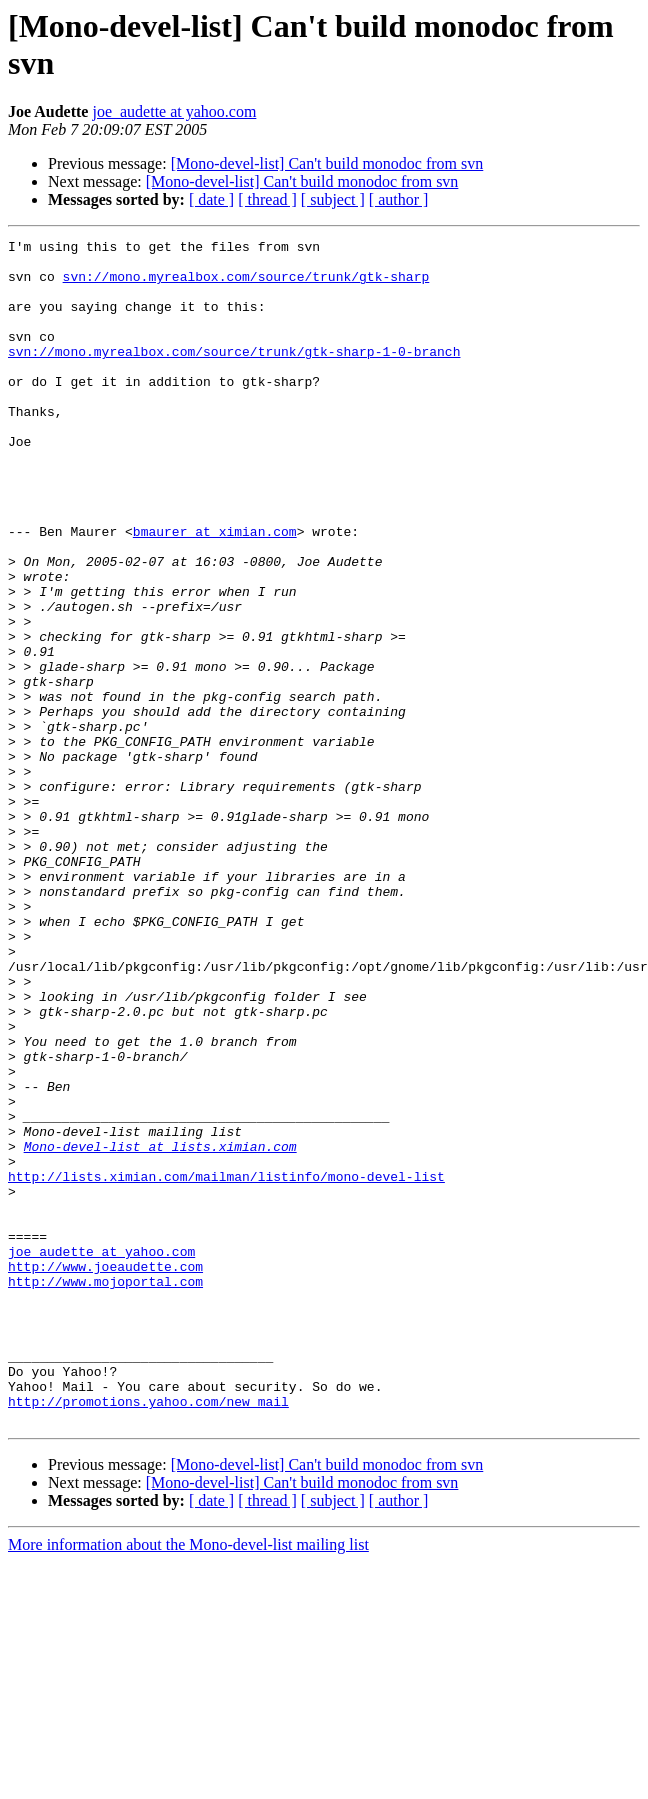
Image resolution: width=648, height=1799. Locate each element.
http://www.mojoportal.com (105, 1491)
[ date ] (211, 199)
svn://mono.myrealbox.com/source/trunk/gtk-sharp (246, 285)
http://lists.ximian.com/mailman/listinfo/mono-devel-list (226, 1365)
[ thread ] (267, 199)
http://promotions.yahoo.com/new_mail (148, 1635)
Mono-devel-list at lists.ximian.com (160, 1329)
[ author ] (399, 199)
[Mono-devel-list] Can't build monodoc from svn (327, 163)
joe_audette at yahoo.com (174, 111)
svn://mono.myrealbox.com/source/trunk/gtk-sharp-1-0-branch (234, 375)
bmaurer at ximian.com (215, 591)
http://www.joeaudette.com (105, 1473)
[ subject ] (333, 199)
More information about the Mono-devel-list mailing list (188, 1781)
